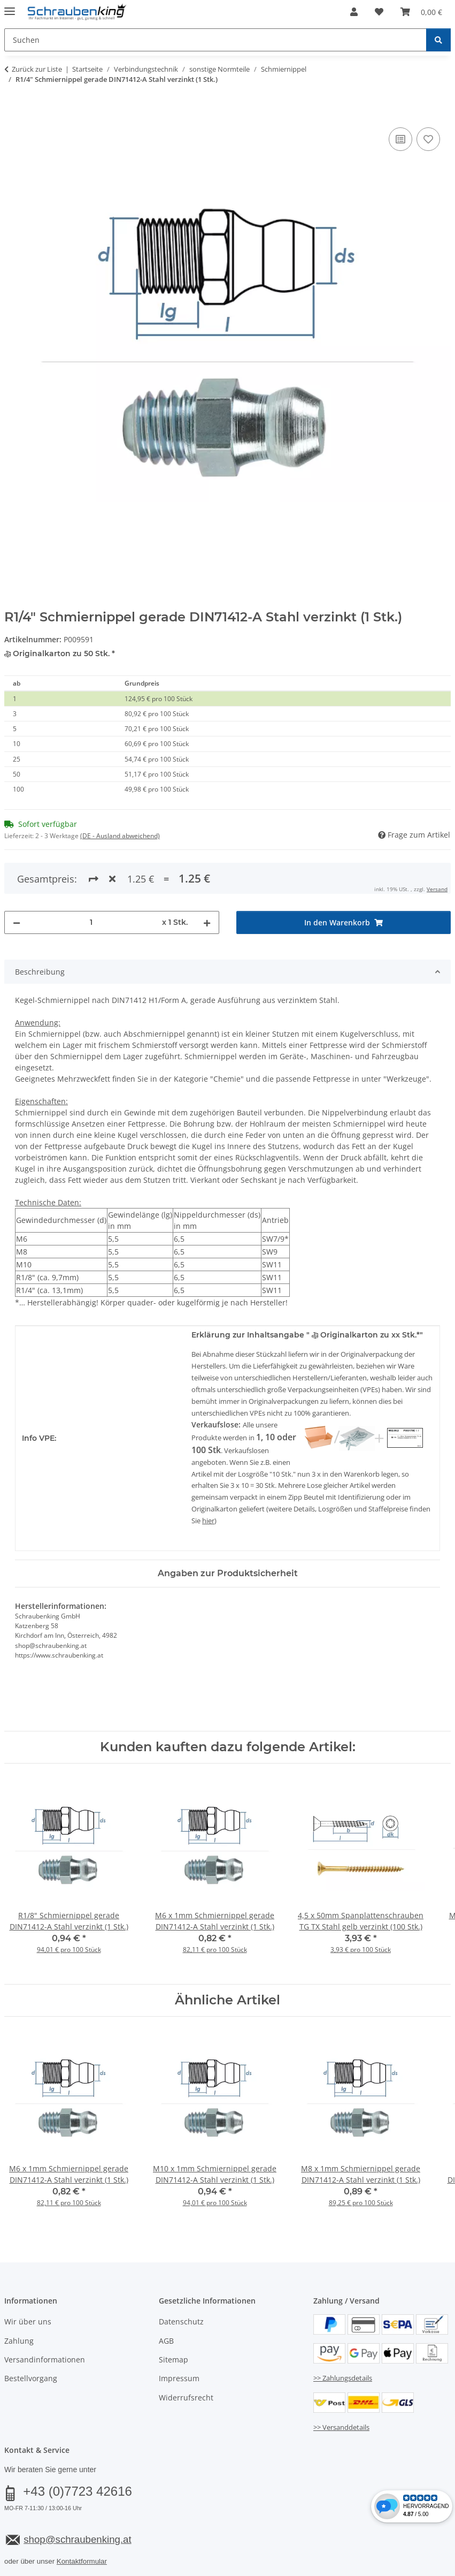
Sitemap (173, 2316)
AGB (166, 2297)
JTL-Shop (404, 2568)
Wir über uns (27, 2278)
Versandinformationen (44, 2316)
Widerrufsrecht (186, 2354)
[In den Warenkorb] (12, 113)
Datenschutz (181, 2278)
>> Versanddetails (341, 2383)
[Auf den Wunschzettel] (428, 139)
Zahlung (19, 2297)
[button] (354, 11)
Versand (137, 2542)
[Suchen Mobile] (215, 39)
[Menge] (91, 879)
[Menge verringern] (16, 879)
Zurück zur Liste (37, 69)
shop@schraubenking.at (77, 2495)
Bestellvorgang (30, 2335)
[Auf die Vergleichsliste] (400, 139)
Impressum (179, 2335)
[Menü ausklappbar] (9, 6)
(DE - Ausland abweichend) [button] (120, 835)
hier (208, 1477)
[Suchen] (438, 39)
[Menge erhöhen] (207, 879)
